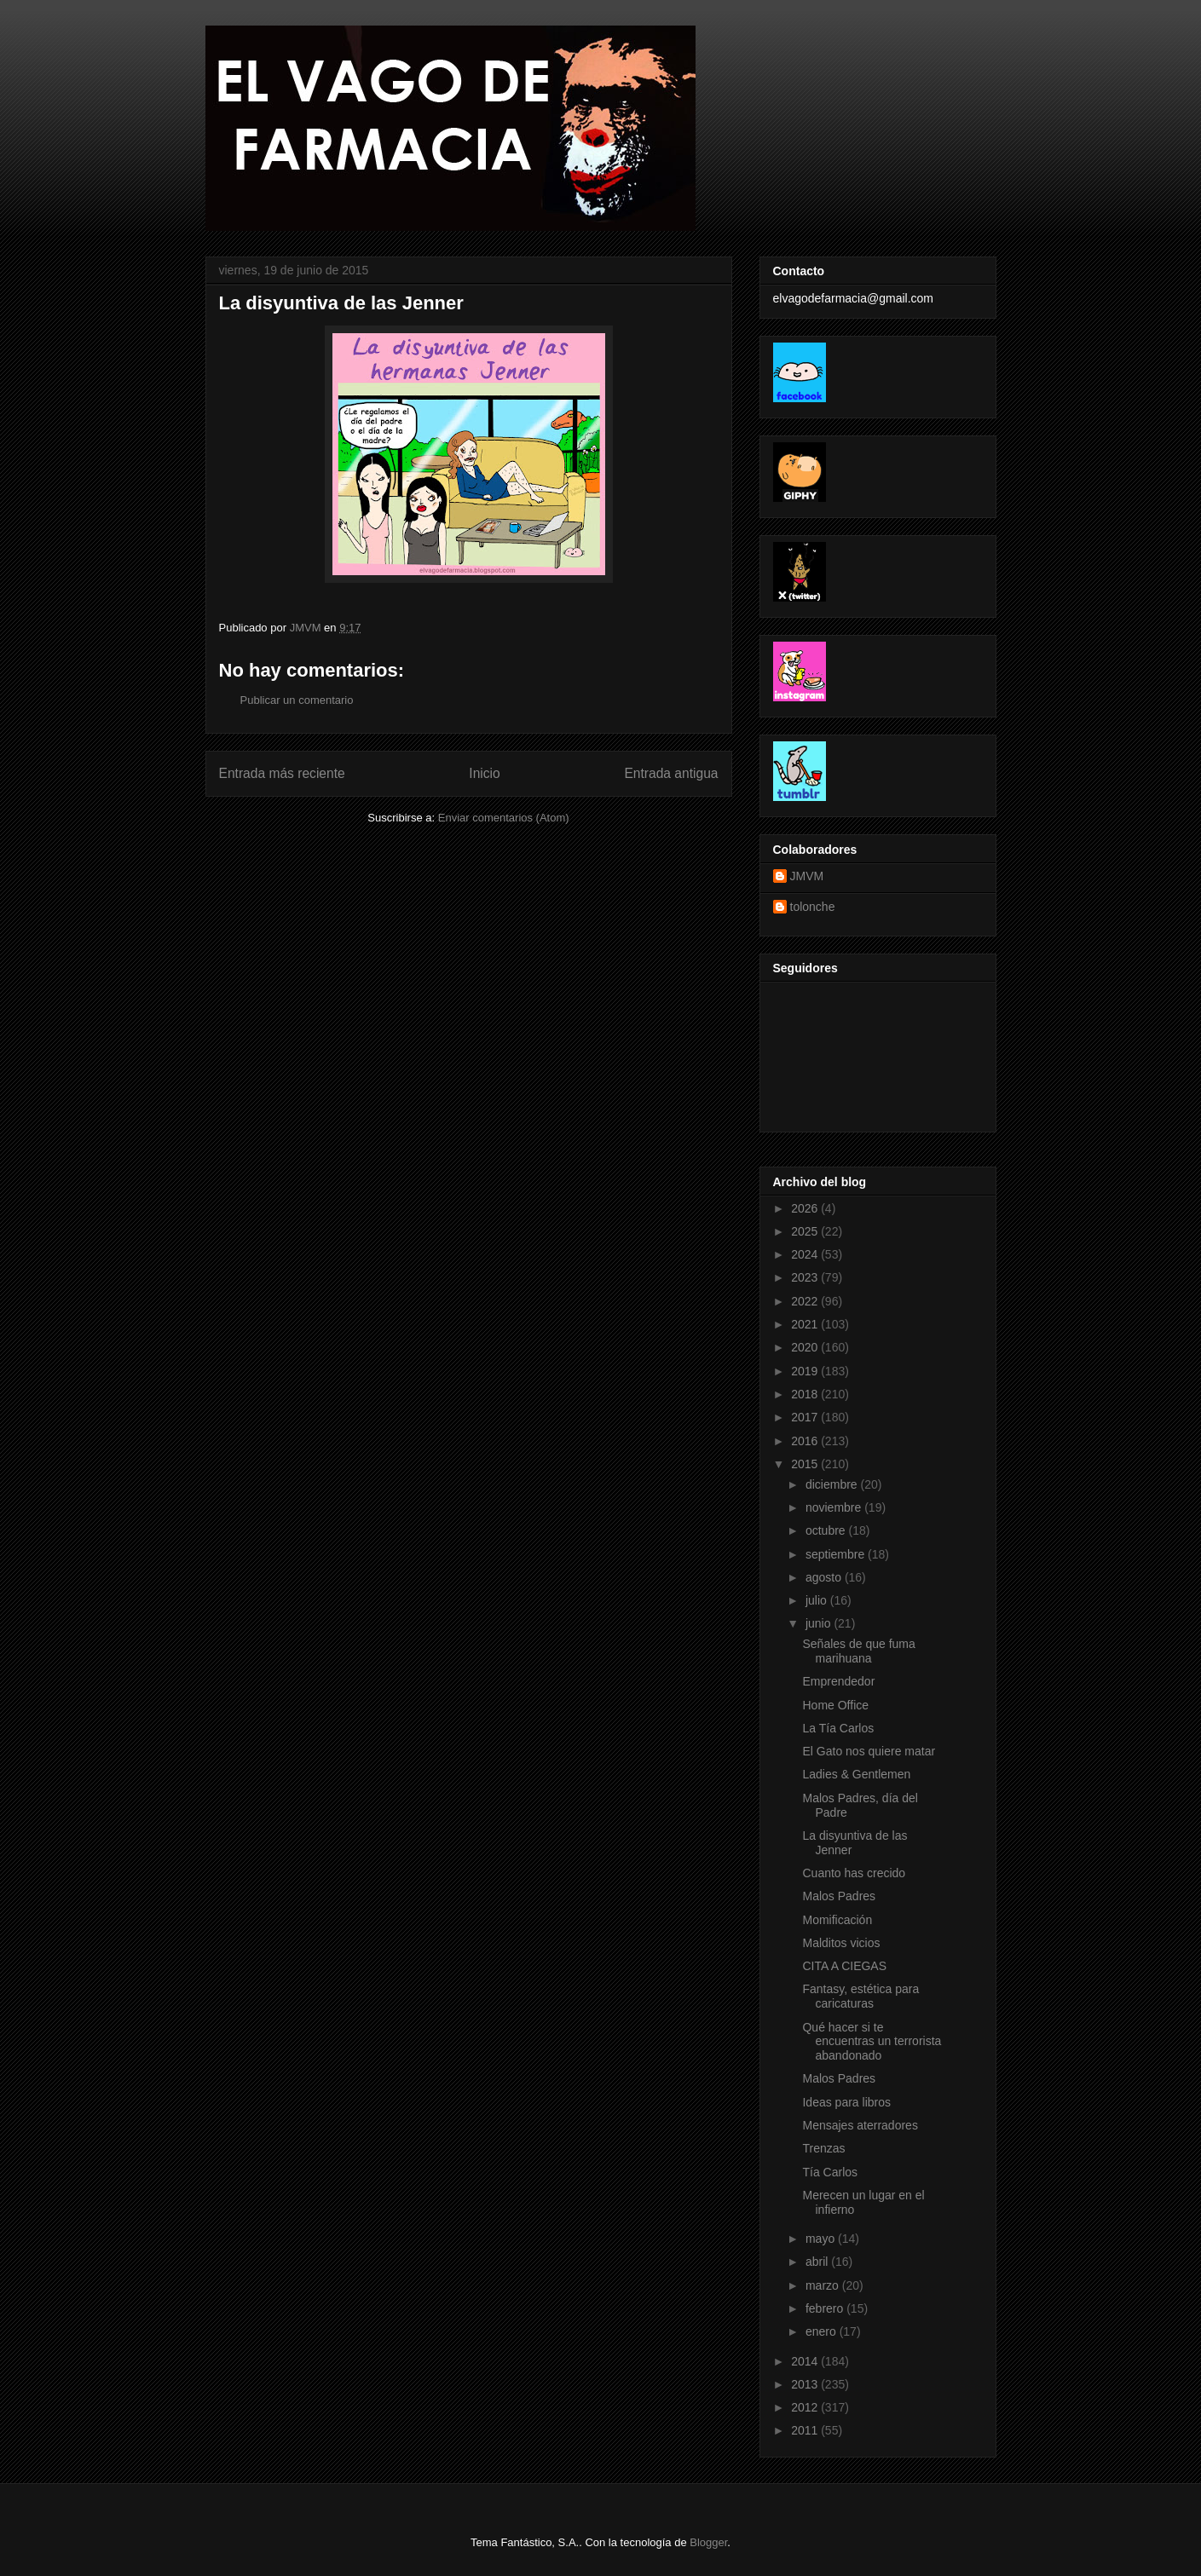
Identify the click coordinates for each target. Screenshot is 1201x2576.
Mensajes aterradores (859, 2125)
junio (819, 1623)
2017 (806, 1417)
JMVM (807, 876)
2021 (806, 1324)
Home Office (835, 1705)
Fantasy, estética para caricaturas (860, 1996)
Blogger (708, 2542)
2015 (806, 1464)
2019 (806, 1371)
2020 (806, 1347)
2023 (806, 1277)
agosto (825, 1577)
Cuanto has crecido (853, 1873)
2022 (806, 1301)
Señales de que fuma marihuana (858, 1651)
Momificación (837, 1920)
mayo (821, 2238)
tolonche (812, 906)
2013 (806, 2384)
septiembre (836, 1554)
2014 (806, 2361)
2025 (806, 1231)
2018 (806, 1394)
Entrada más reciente (282, 773)
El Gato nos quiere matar (868, 1751)
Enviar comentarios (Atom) (503, 817)
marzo (823, 2285)
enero (822, 2331)
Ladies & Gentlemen (856, 1774)
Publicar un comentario (297, 700)
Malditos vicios (841, 1943)
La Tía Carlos (838, 1728)
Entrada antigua (671, 773)
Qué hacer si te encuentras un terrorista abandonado (871, 2041)
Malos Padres (838, 1896)
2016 (806, 1441)
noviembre (834, 1507)
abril (818, 2261)
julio (817, 1600)
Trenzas (823, 2148)
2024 (806, 1254)
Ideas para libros (846, 2102)
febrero (825, 2308)
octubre (827, 1530)
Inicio (484, 773)
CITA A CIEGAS (844, 1966)
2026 (806, 1208)
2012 (806, 2407)
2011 (806, 2430)
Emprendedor (838, 1681)
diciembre (833, 1484)
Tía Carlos (829, 2172)
